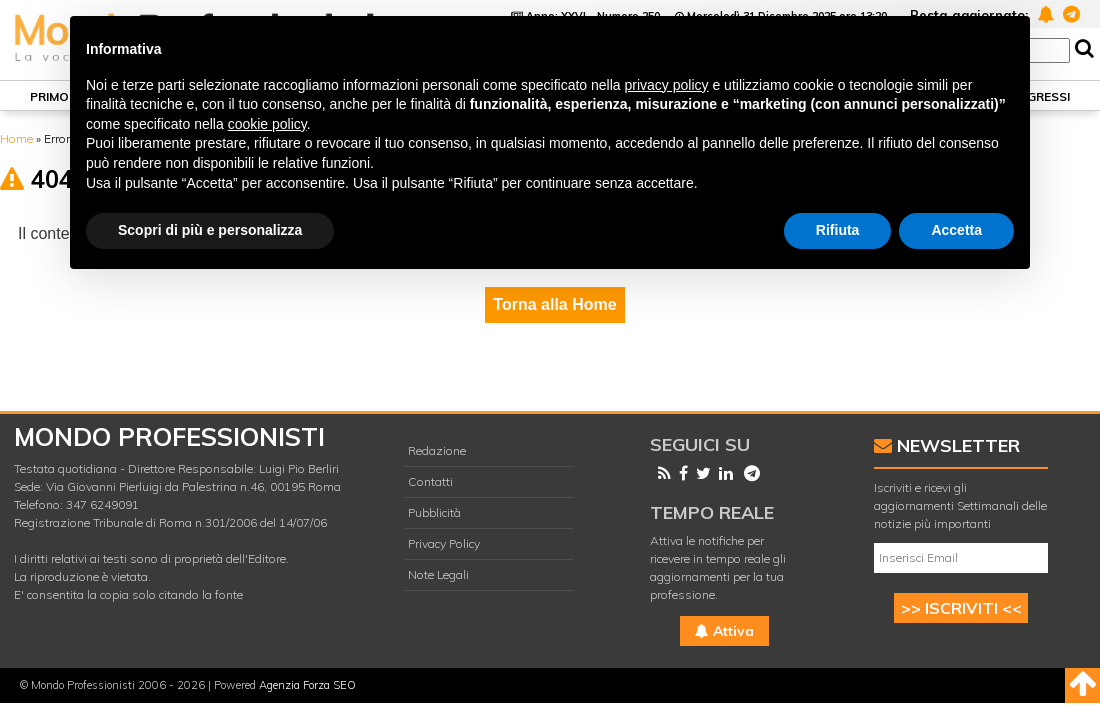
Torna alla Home (554, 304)
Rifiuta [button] (838, 230)
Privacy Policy (444, 543)
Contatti (430, 481)
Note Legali (438, 574)
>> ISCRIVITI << (961, 608)
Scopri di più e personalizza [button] (210, 230)
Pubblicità (434, 512)
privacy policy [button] (667, 85)
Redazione (437, 450)
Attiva (724, 631)
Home (16, 138)
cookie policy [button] (267, 124)
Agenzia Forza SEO (307, 685)
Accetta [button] (956, 230)
